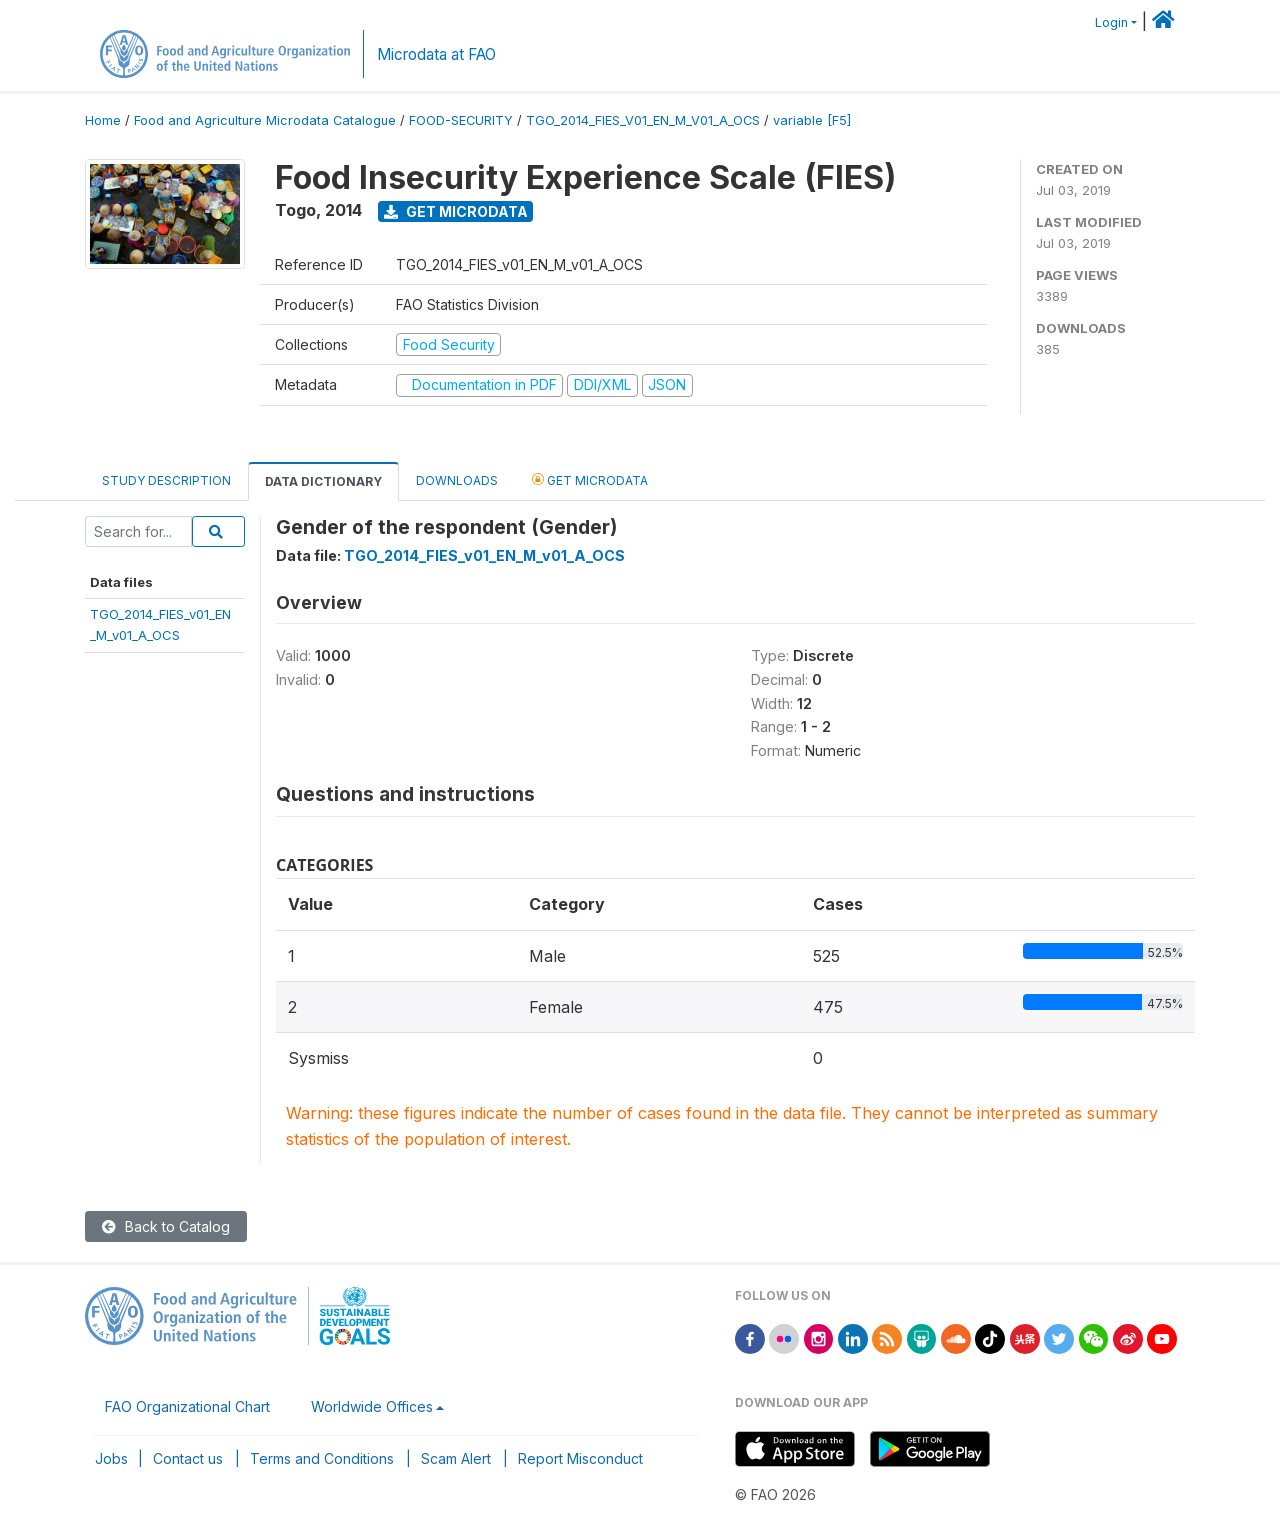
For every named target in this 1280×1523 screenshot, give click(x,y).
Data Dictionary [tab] (323, 481)
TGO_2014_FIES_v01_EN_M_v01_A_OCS (484, 555)
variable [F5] (812, 120)
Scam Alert (456, 1458)
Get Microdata (456, 211)
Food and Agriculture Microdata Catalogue (265, 120)
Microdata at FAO (436, 54)
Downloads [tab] (457, 480)
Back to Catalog (166, 1226)
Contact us (188, 1458)
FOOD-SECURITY (461, 120)
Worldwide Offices (372, 1406)
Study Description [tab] (166, 480)
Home (103, 120)
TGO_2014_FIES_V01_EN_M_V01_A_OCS (643, 120)
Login (1111, 22)
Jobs (111, 1458)
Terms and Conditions (322, 1458)
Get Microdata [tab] (590, 479)
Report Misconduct (580, 1458)
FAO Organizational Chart (187, 1406)
